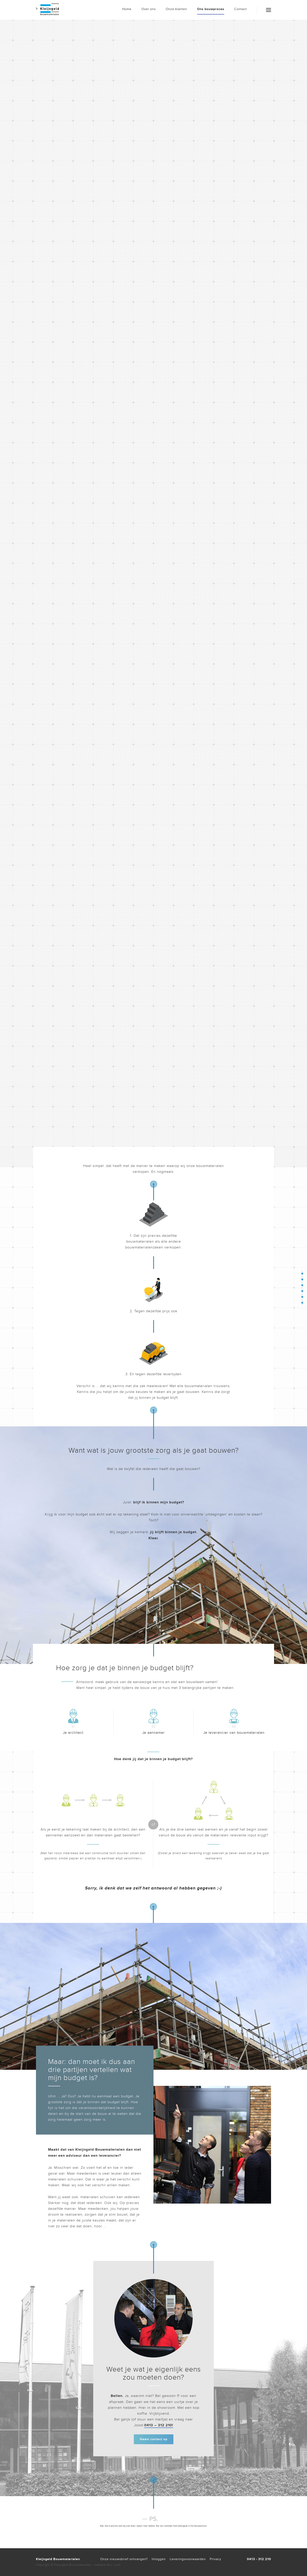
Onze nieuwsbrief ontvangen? (124, 2559)
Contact (240, 9)
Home (126, 9)
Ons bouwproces (210, 9)
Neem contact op (153, 2439)
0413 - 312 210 (259, 2559)
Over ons (148, 9)
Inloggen (159, 2559)
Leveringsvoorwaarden (188, 2559)
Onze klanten (176, 9)
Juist (117, 2565)
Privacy (215, 2559)
